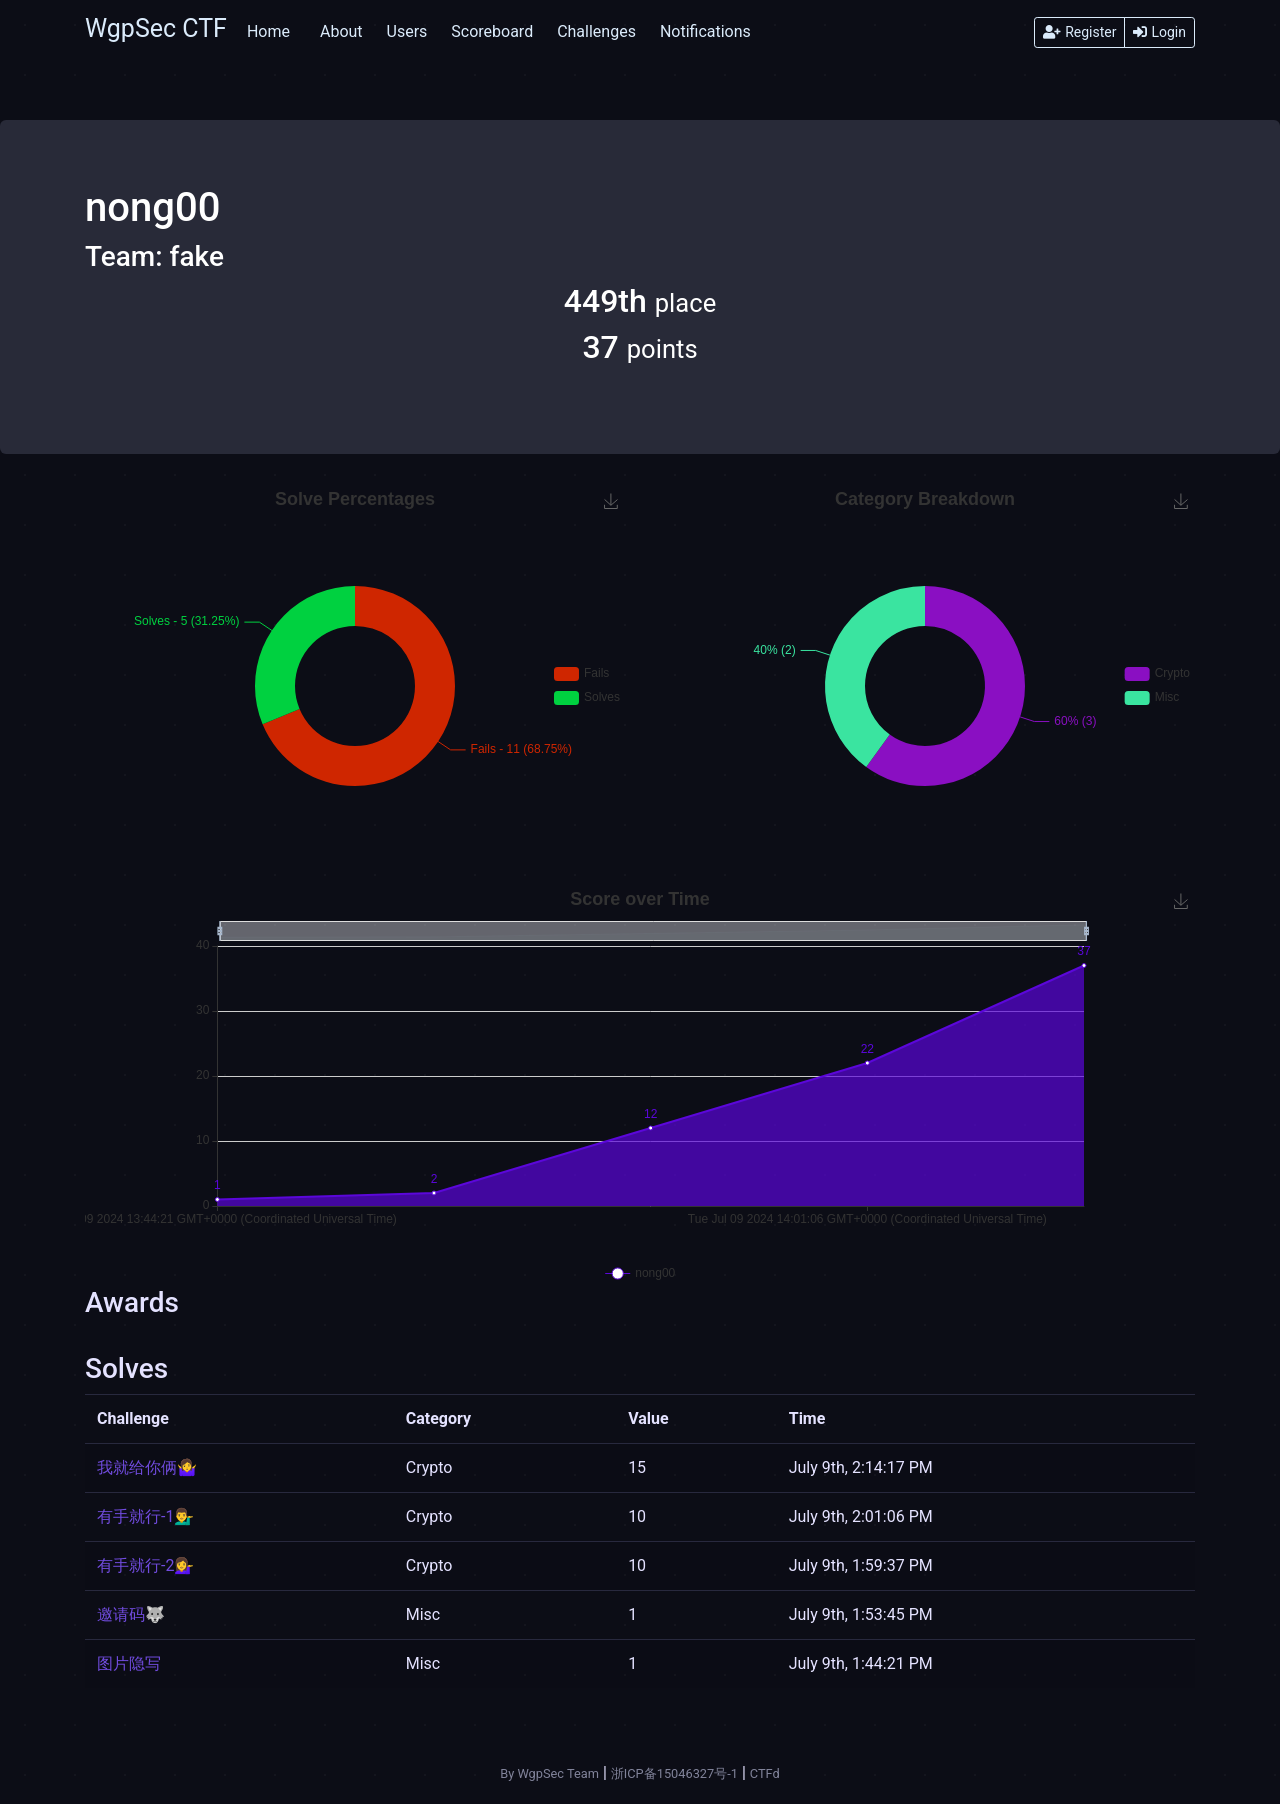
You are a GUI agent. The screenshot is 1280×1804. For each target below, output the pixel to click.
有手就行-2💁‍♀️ (145, 1565)
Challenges (596, 31)
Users (407, 31)
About (341, 31)
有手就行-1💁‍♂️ (145, 1516)
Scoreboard (492, 31)
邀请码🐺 (131, 1614)
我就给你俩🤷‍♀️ (147, 1467)
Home (268, 31)
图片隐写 (129, 1663)
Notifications (705, 31)
